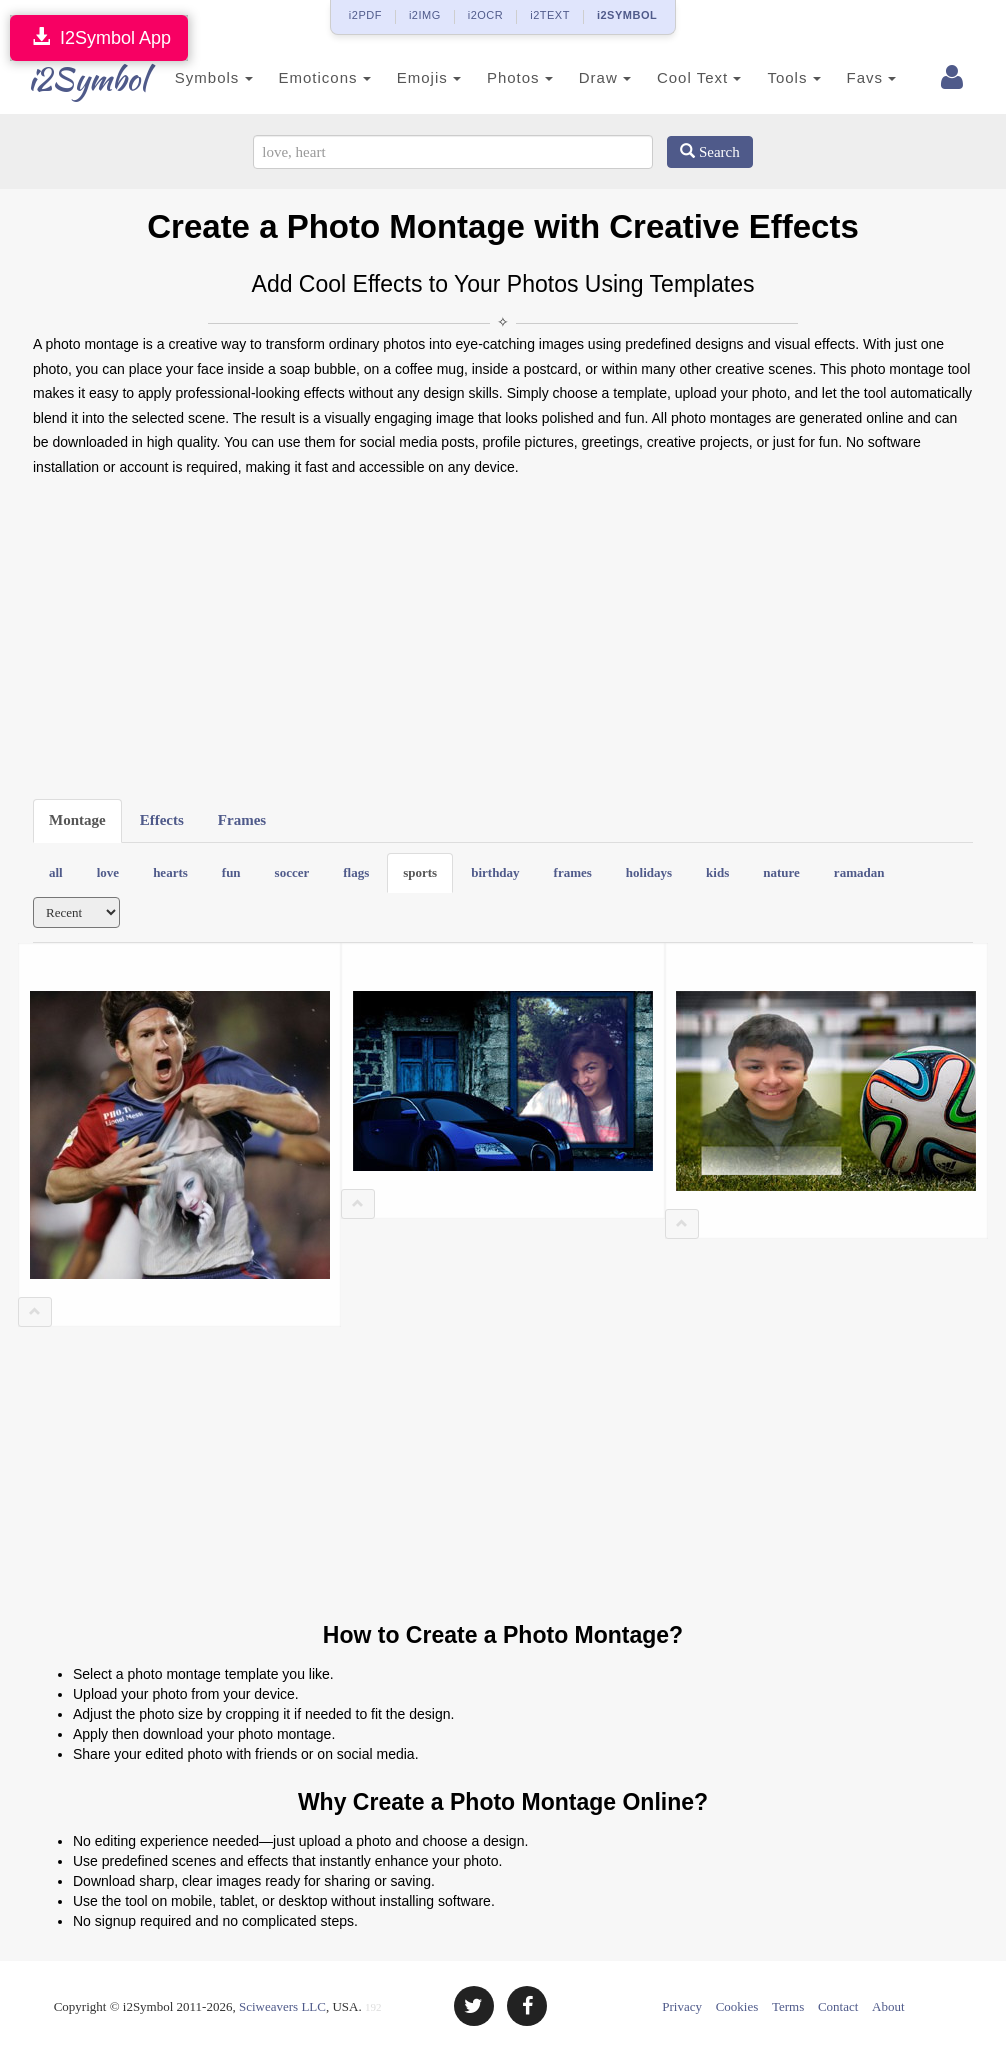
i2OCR (486, 15)
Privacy (682, 2006)
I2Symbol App (99, 37)
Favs (853, 77)
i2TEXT (550, 15)
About (888, 2006)
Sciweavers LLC (282, 2006)
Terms (788, 2006)
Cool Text (680, 77)
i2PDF (365, 15)
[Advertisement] (503, 639)
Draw (586, 77)
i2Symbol (73, 79)
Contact (838, 2006)
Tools (775, 77)
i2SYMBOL (627, 15)
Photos (501, 77)
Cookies (737, 2006)
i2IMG (425, 15)
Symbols (195, 77)
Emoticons (306, 77)
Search (710, 152)
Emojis (410, 77)
